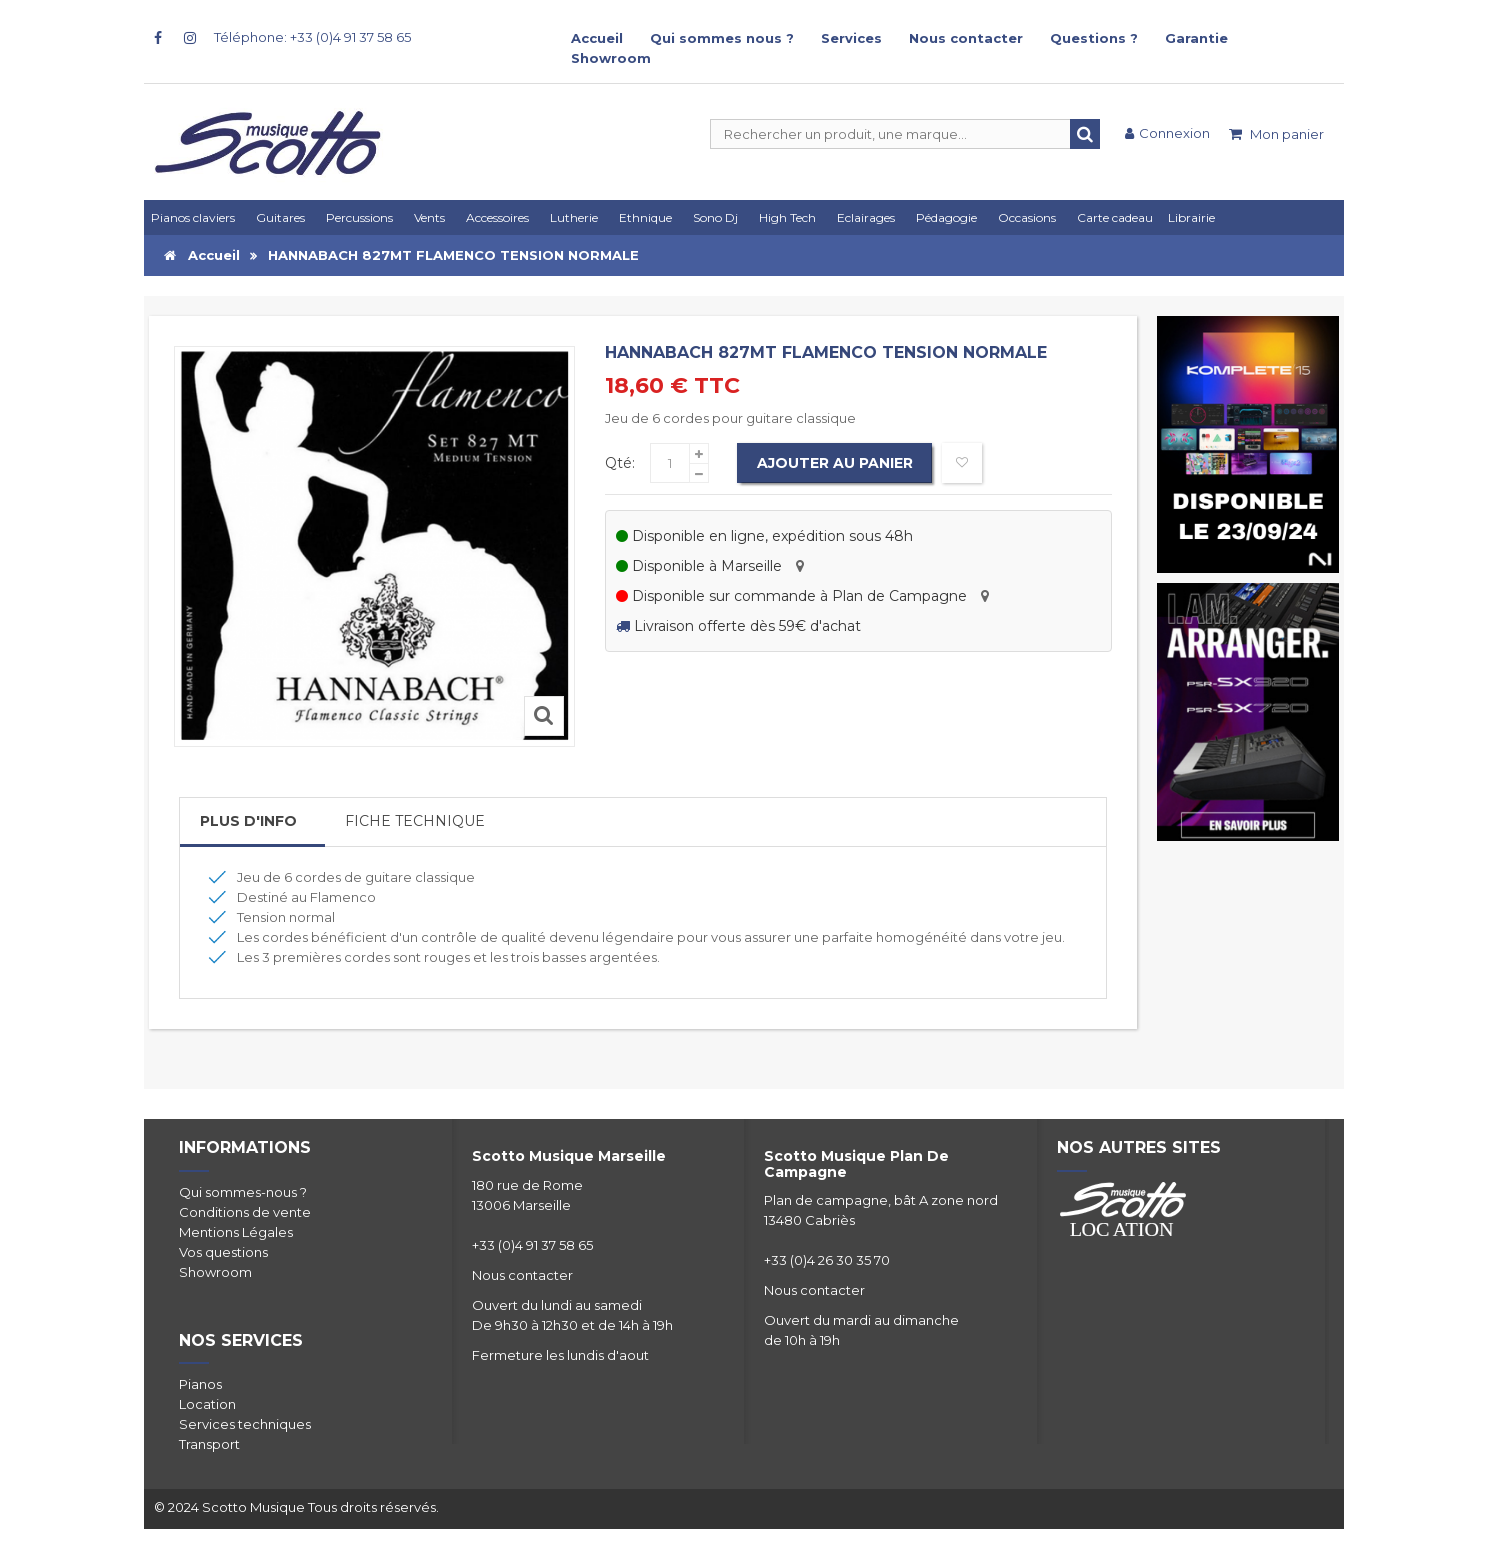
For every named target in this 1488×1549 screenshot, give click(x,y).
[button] (869, 217)
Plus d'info (248, 821)
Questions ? (1094, 38)
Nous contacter (966, 38)
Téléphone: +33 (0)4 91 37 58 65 (312, 37)
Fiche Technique (415, 821)
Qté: (620, 463)
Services (851, 38)
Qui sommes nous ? (722, 38)
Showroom (611, 58)
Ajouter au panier (835, 463)
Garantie (1196, 38)
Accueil (597, 38)
